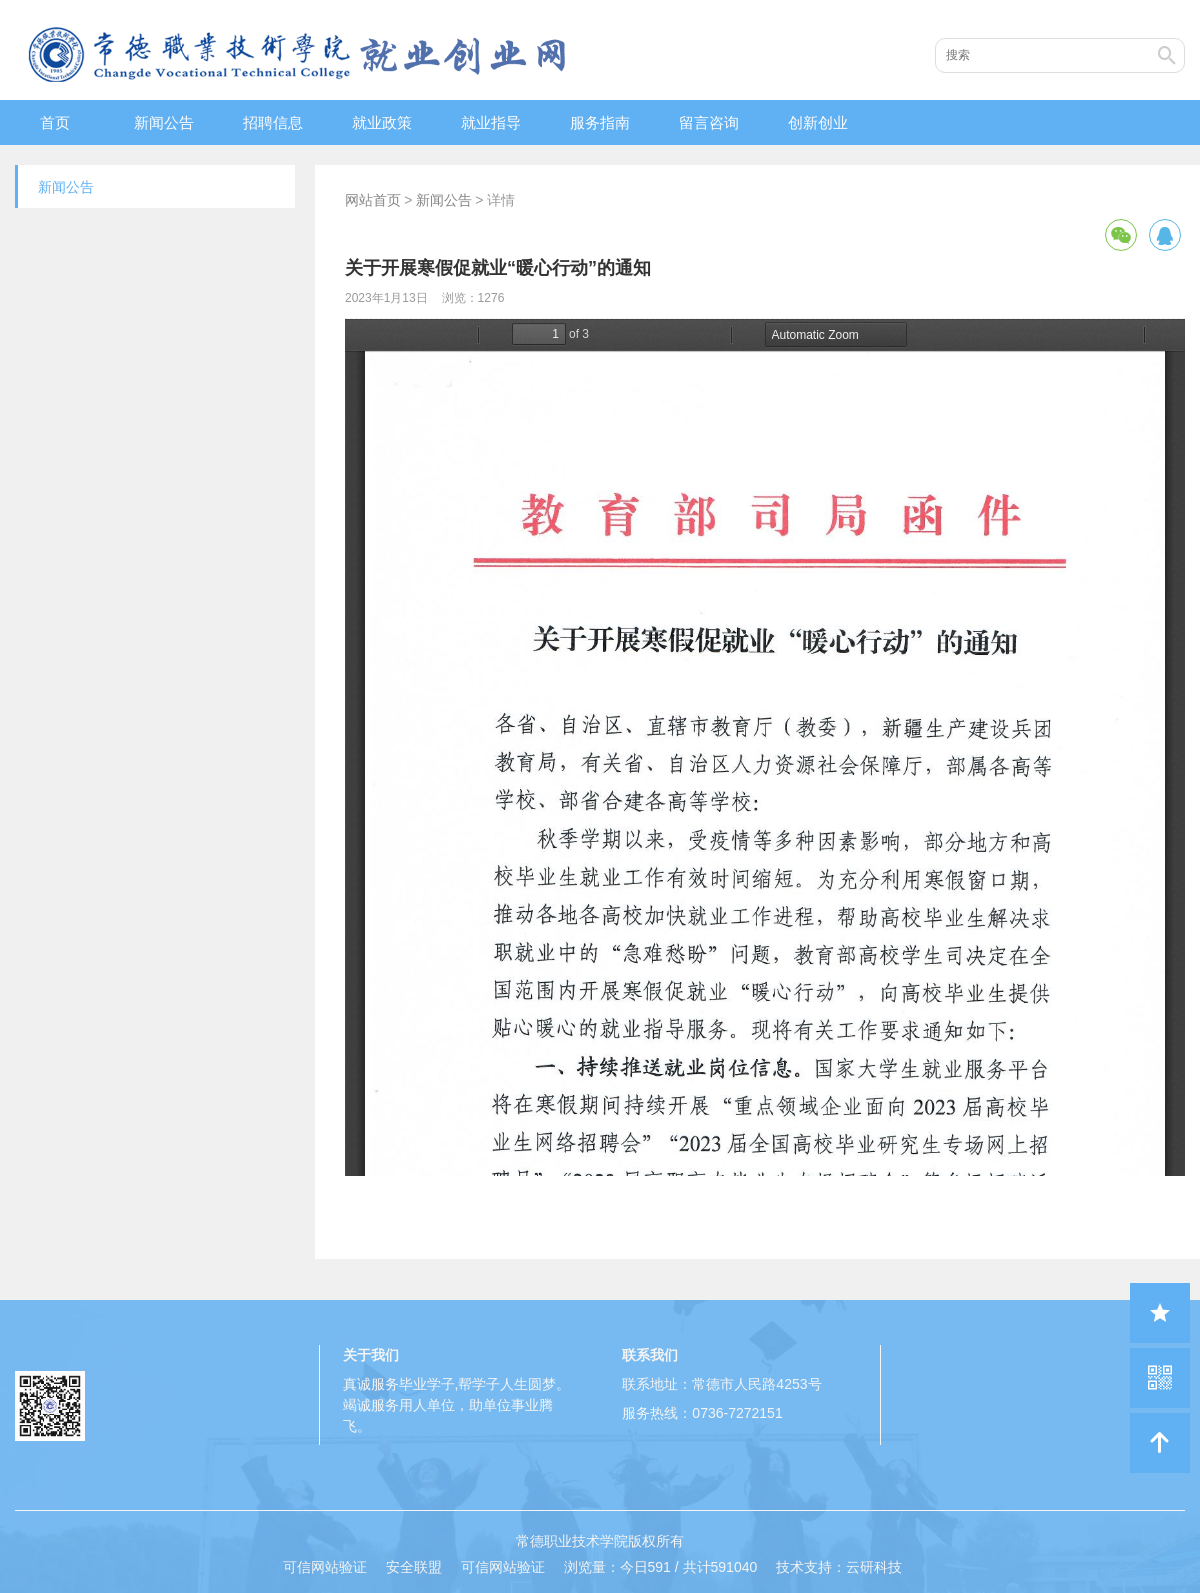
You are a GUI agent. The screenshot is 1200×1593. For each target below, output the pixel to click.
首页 (55, 122)
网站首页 (373, 200)
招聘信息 (273, 122)
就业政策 (382, 122)
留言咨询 (709, 122)
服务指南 (600, 122)
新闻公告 (164, 122)
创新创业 (818, 122)
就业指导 (491, 122)
